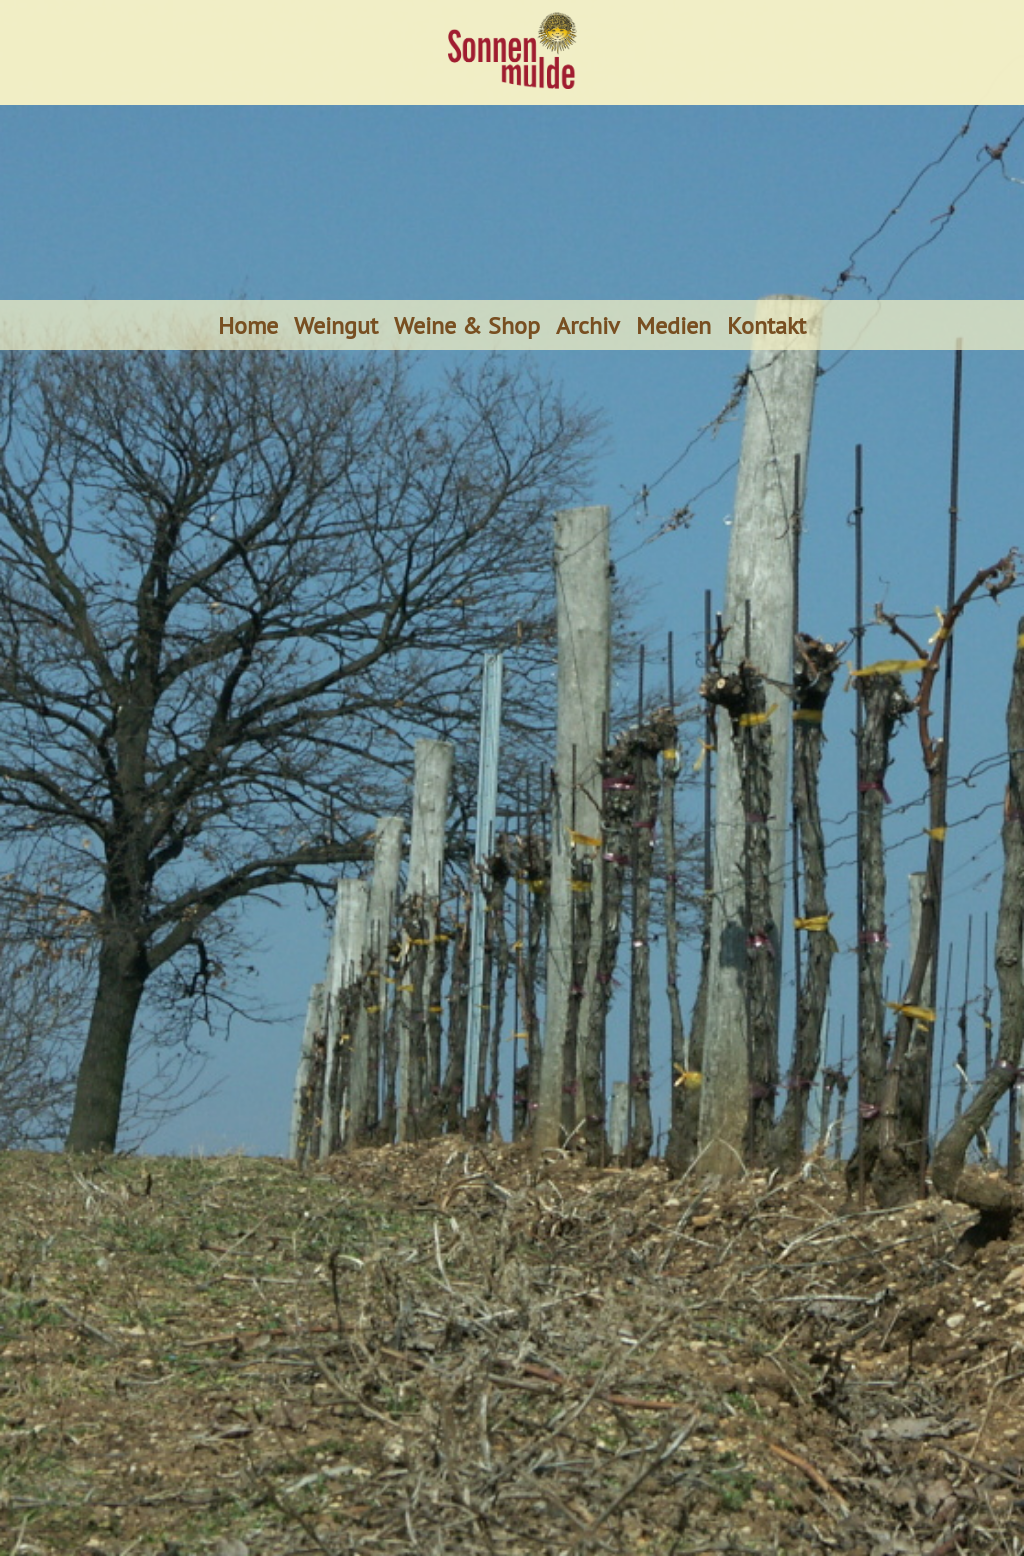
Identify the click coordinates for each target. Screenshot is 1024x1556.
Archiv (588, 325)
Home (248, 325)
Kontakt (766, 325)
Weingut (336, 325)
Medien (673, 325)
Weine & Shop (467, 325)
